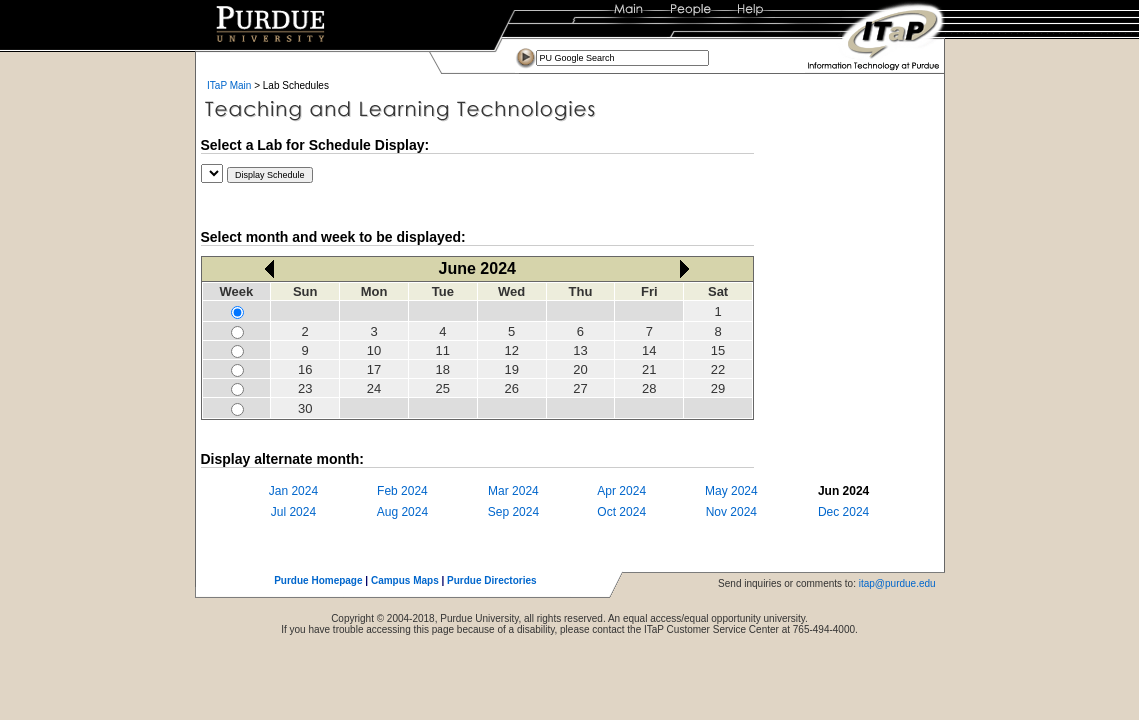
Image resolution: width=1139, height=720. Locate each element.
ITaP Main (229, 85)
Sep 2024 (513, 512)
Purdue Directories (491, 580)
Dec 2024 (843, 512)
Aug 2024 (402, 512)
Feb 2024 (402, 491)
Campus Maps (405, 580)
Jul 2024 (293, 512)
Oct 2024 (621, 512)
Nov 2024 (731, 512)
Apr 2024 (621, 491)
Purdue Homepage (318, 580)
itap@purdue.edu (897, 583)
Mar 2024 (513, 491)
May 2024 (731, 491)
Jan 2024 (293, 491)
